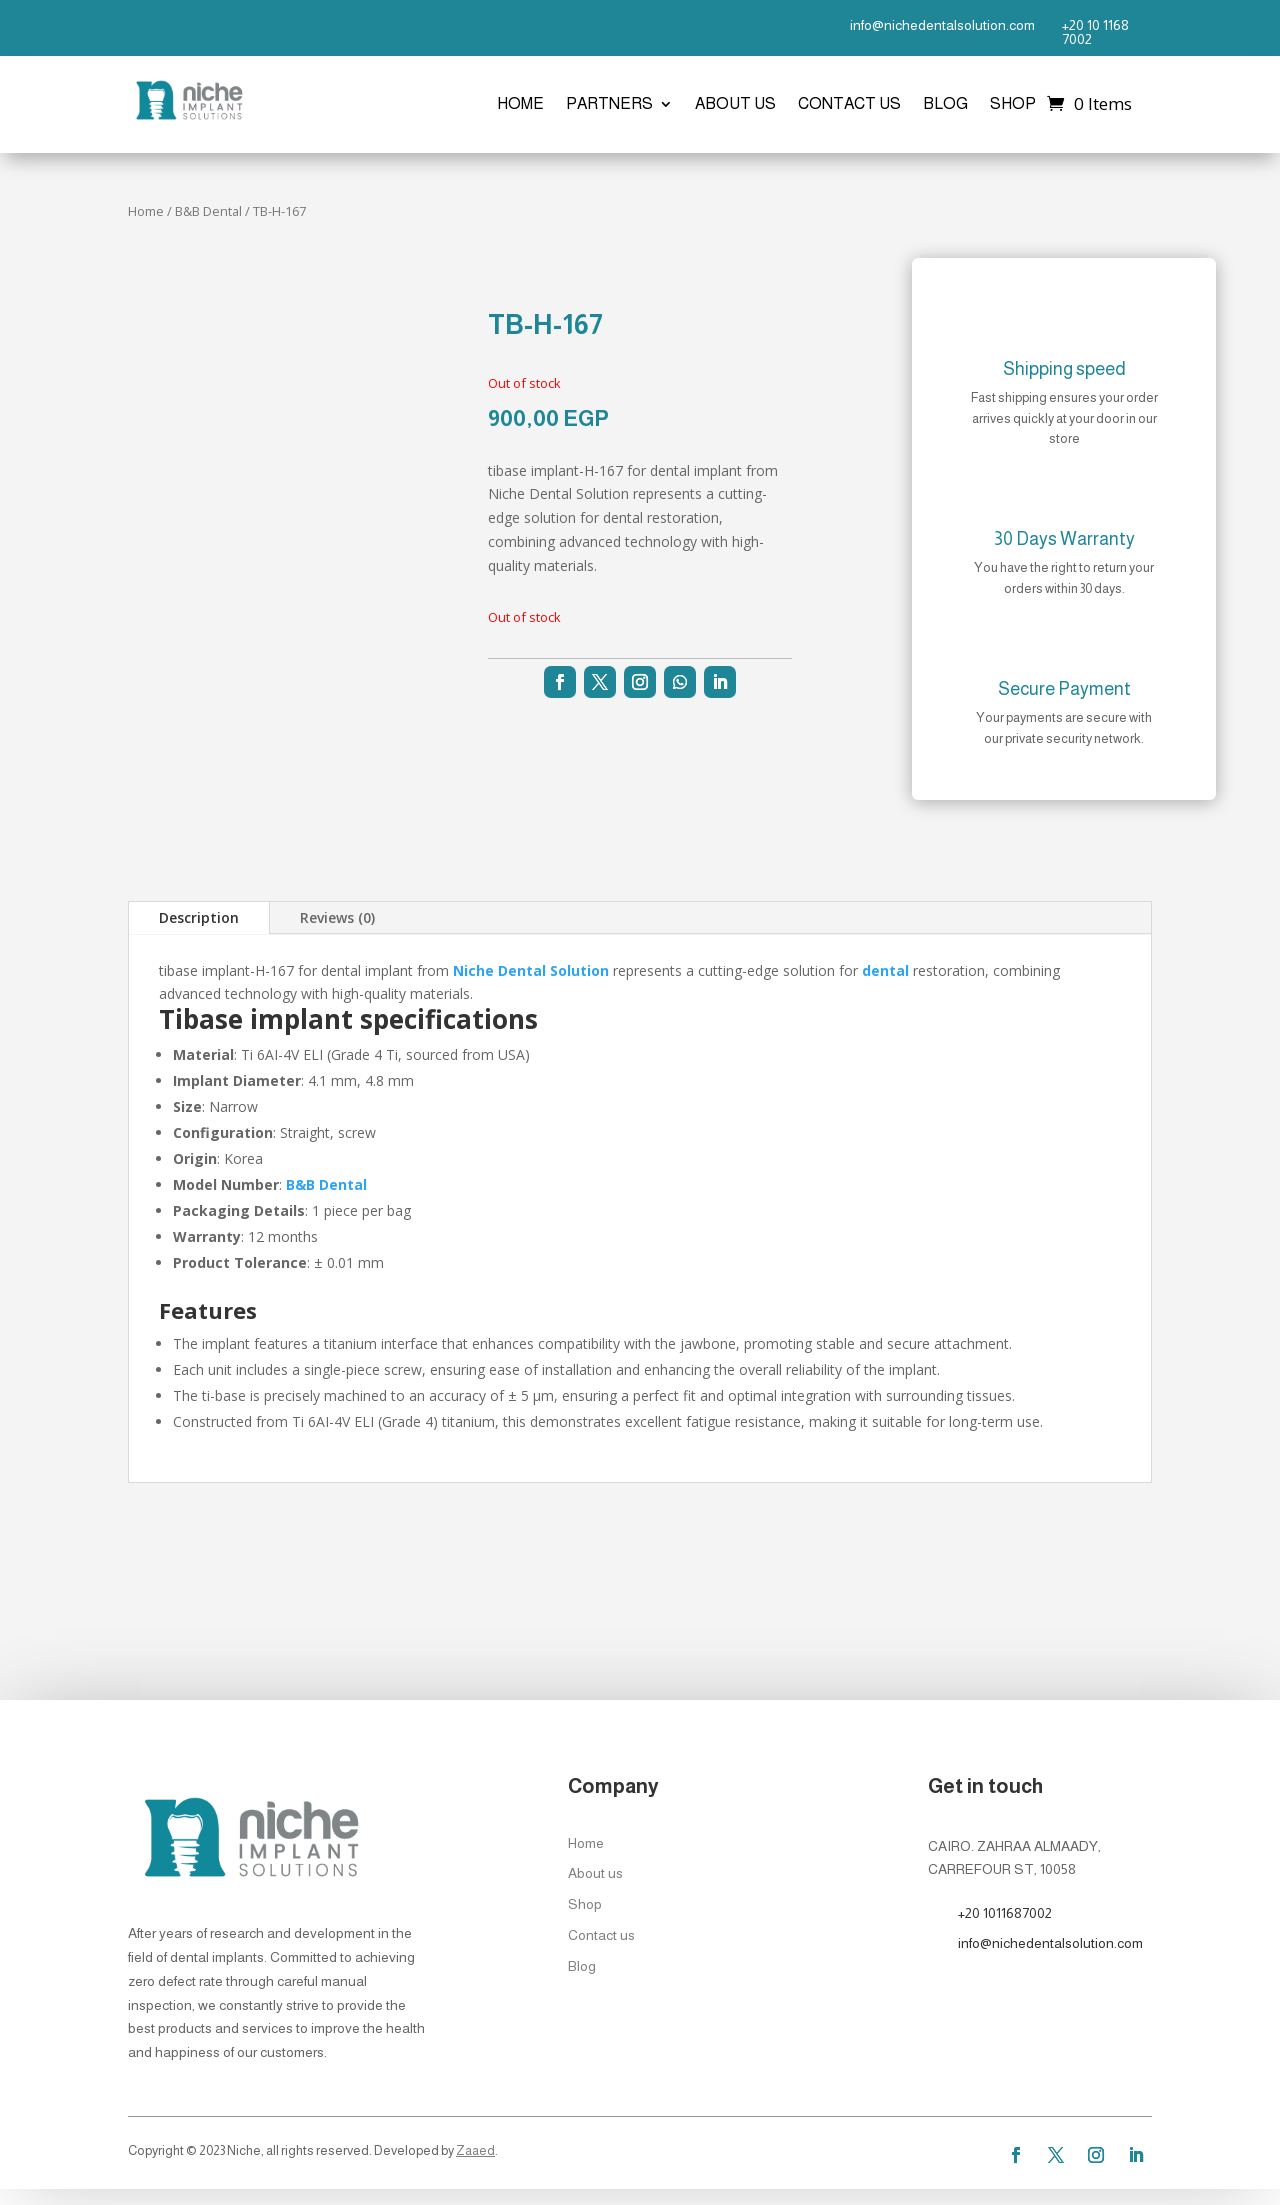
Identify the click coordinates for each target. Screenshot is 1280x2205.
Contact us (849, 104)
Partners (609, 104)
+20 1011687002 (1005, 1913)
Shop (1013, 104)
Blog (945, 104)
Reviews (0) (337, 917)
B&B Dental (208, 211)
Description (199, 917)
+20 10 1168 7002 (1095, 32)
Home (520, 104)
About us (735, 104)
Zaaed (475, 2150)
